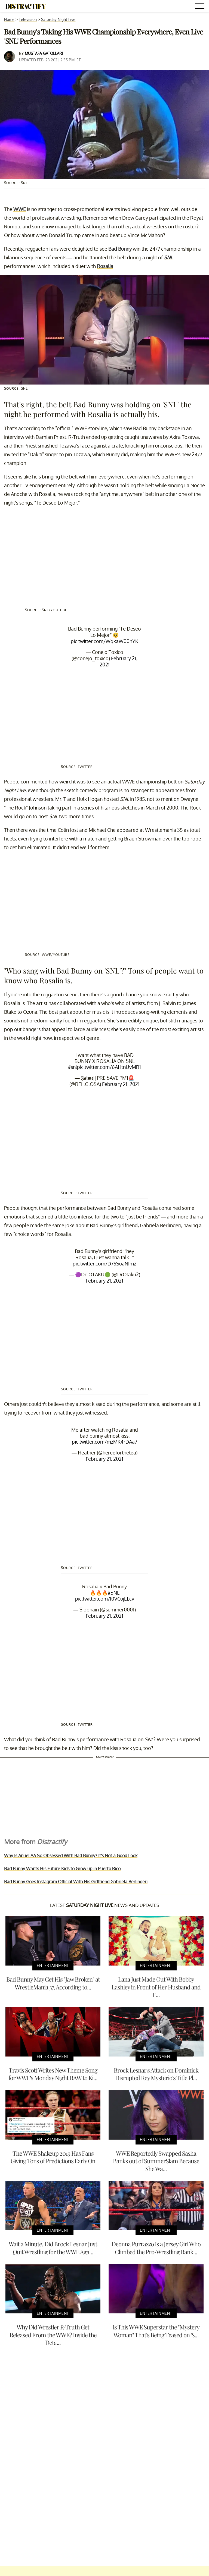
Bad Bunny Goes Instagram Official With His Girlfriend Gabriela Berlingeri (75, 1881)
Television (28, 19)
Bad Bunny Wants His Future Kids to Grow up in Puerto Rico (62, 1868)
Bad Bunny (120, 249)
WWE (19, 209)
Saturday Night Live (58, 19)
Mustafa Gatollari (44, 53)
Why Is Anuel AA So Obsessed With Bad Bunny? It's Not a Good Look (70, 1855)
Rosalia (105, 266)
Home (9, 19)
